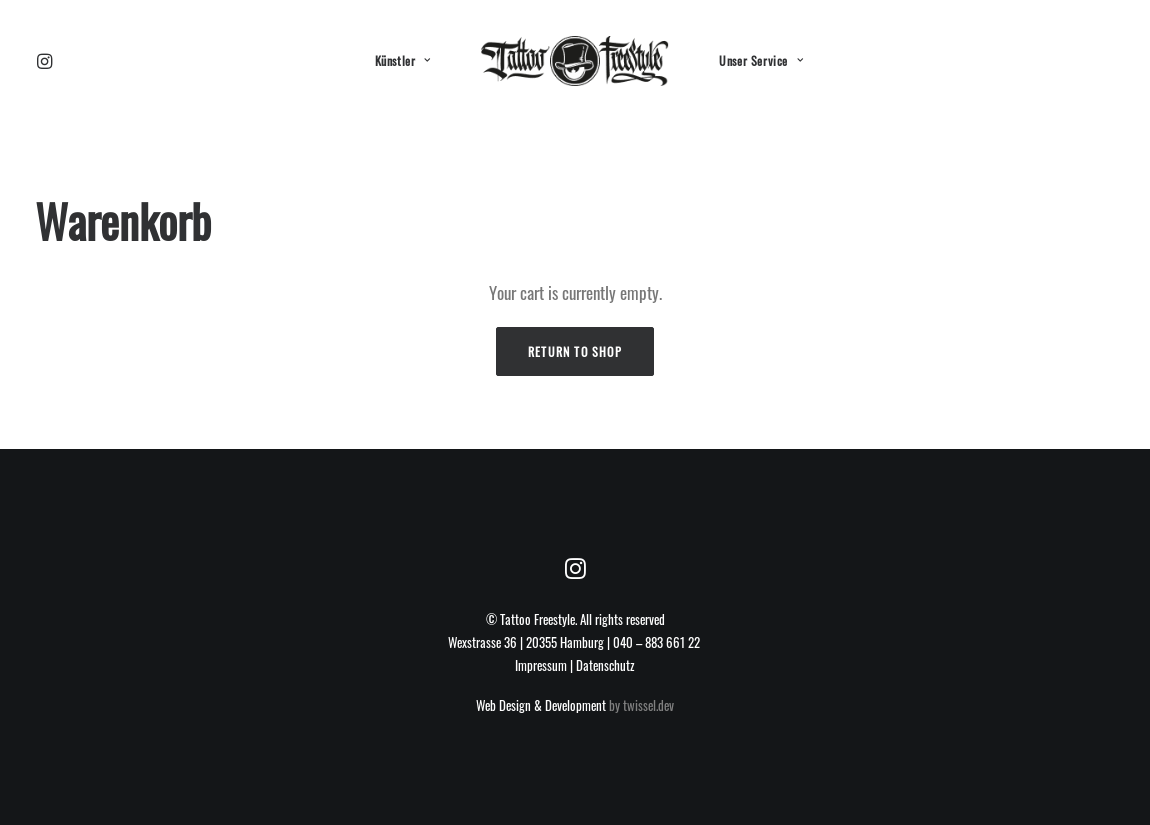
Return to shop (575, 351)
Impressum (541, 665)
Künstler (403, 60)
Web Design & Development (541, 705)
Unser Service (761, 60)
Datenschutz (605, 665)
